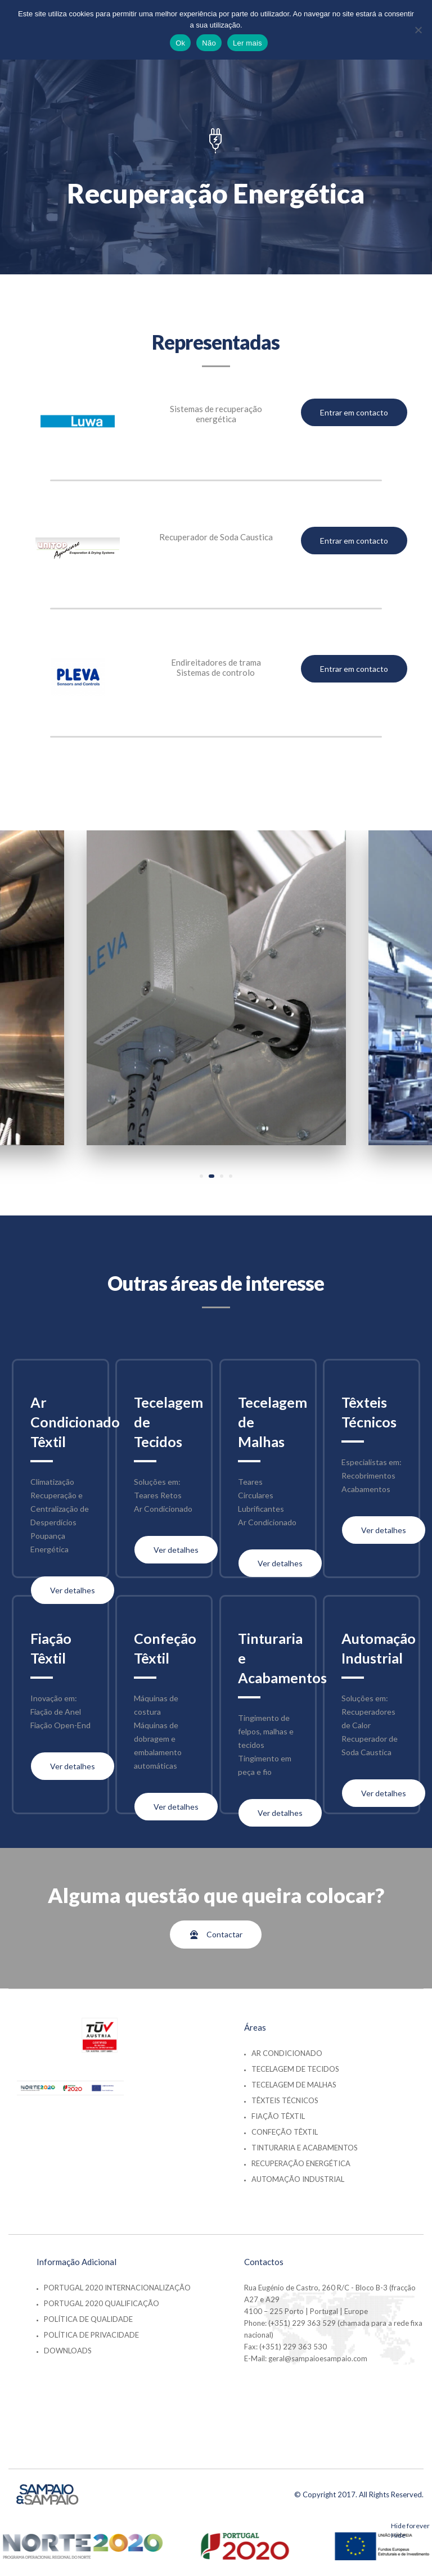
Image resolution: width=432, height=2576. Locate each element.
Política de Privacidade (91, 2334)
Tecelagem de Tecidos (295, 2068)
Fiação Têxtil (278, 2116)
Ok (180, 43)
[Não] (418, 29)
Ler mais (247, 43)
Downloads (68, 2350)
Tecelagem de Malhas (293, 2084)
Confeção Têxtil (284, 2131)
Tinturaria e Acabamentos (304, 2147)
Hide (398, 2535)
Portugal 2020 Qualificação (101, 2303)
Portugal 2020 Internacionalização (117, 2287)
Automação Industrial (297, 2179)
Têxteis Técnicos (284, 2100)
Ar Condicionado (286, 2053)
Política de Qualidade (88, 2319)
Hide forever (410, 2525)
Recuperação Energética (300, 2163)
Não (209, 43)
